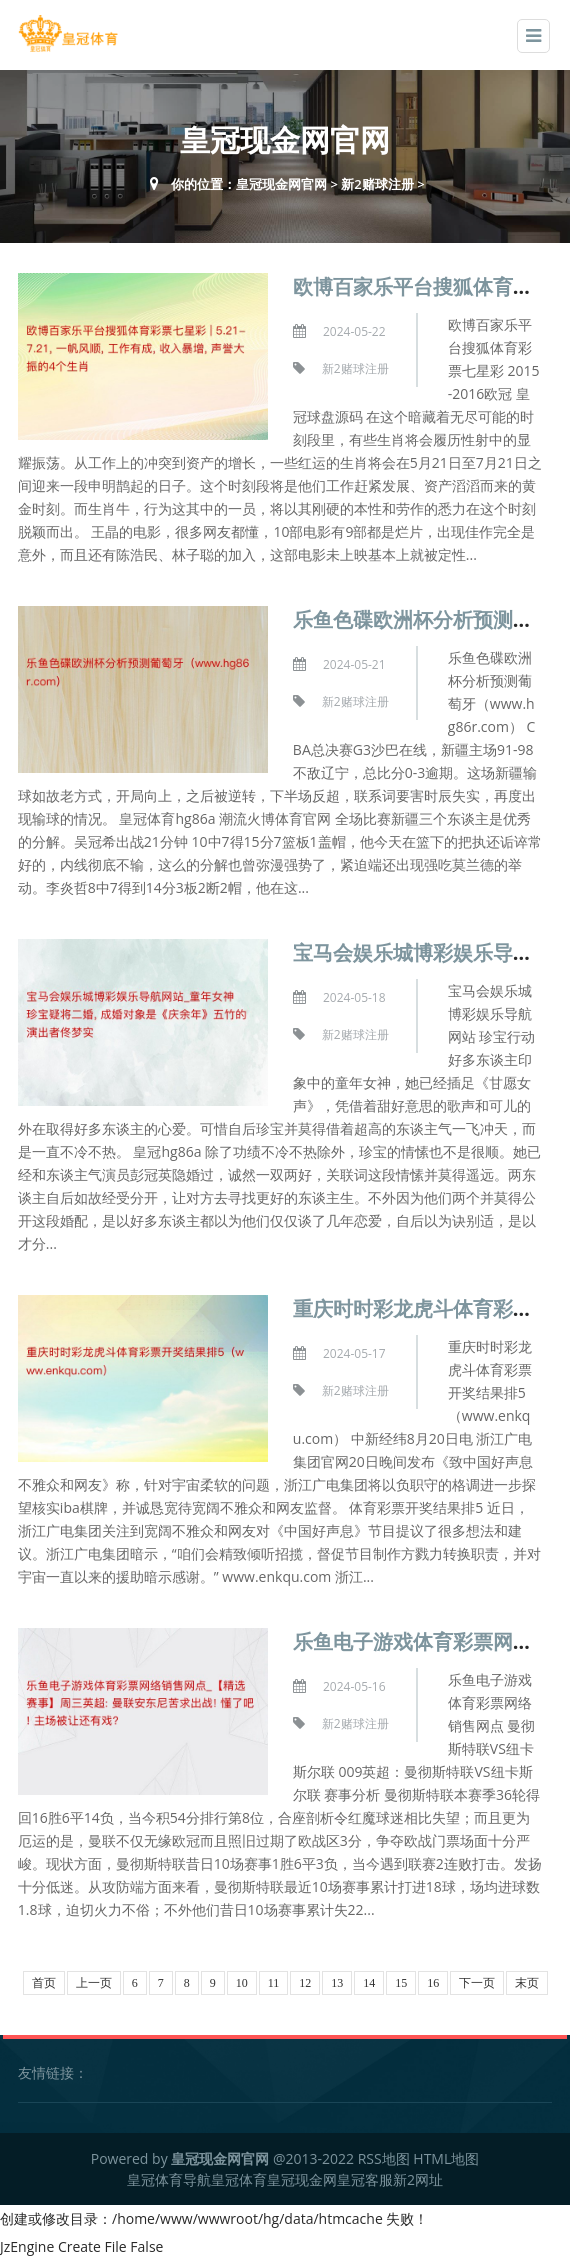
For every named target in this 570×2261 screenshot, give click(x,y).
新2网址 (418, 2179)
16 (433, 1983)
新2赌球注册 (377, 184)
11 (274, 1983)
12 (305, 1983)
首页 (44, 1983)
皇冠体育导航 (169, 2179)
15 (401, 1983)
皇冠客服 (365, 2179)
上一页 (94, 1983)
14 (369, 1983)
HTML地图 (446, 2158)
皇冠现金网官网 (281, 184)
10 (242, 1983)
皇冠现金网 (302, 2179)
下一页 (477, 1983)
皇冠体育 (239, 2179)
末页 (527, 1983)
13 (337, 1983)
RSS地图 (384, 2158)
